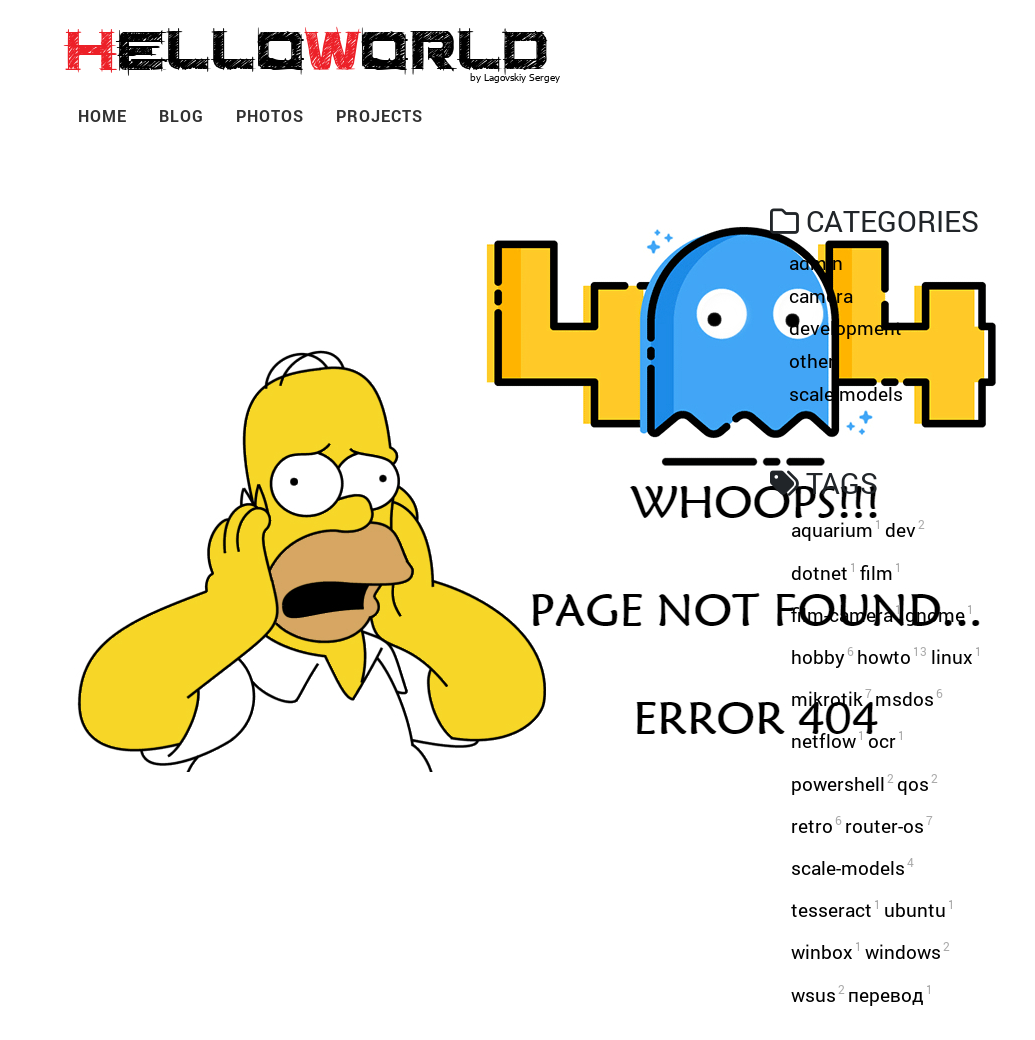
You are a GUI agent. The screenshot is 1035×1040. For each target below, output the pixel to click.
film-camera (846, 614)
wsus (818, 994)
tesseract (836, 909)
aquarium (836, 529)
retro (816, 825)
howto (892, 656)
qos (917, 783)
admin (816, 262)
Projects (379, 115)
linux (956, 656)
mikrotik (831, 698)
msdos (909, 698)
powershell (842, 783)
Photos (270, 115)
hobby (822, 656)
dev (905, 529)
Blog (181, 115)
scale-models (846, 393)
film (881, 572)
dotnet (824, 572)
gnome (939, 614)
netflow (828, 740)
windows (907, 951)
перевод (890, 994)
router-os (889, 825)
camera (821, 295)
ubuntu (919, 909)
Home (102, 115)
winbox (826, 951)
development (845, 327)
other (812, 360)
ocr (886, 740)
